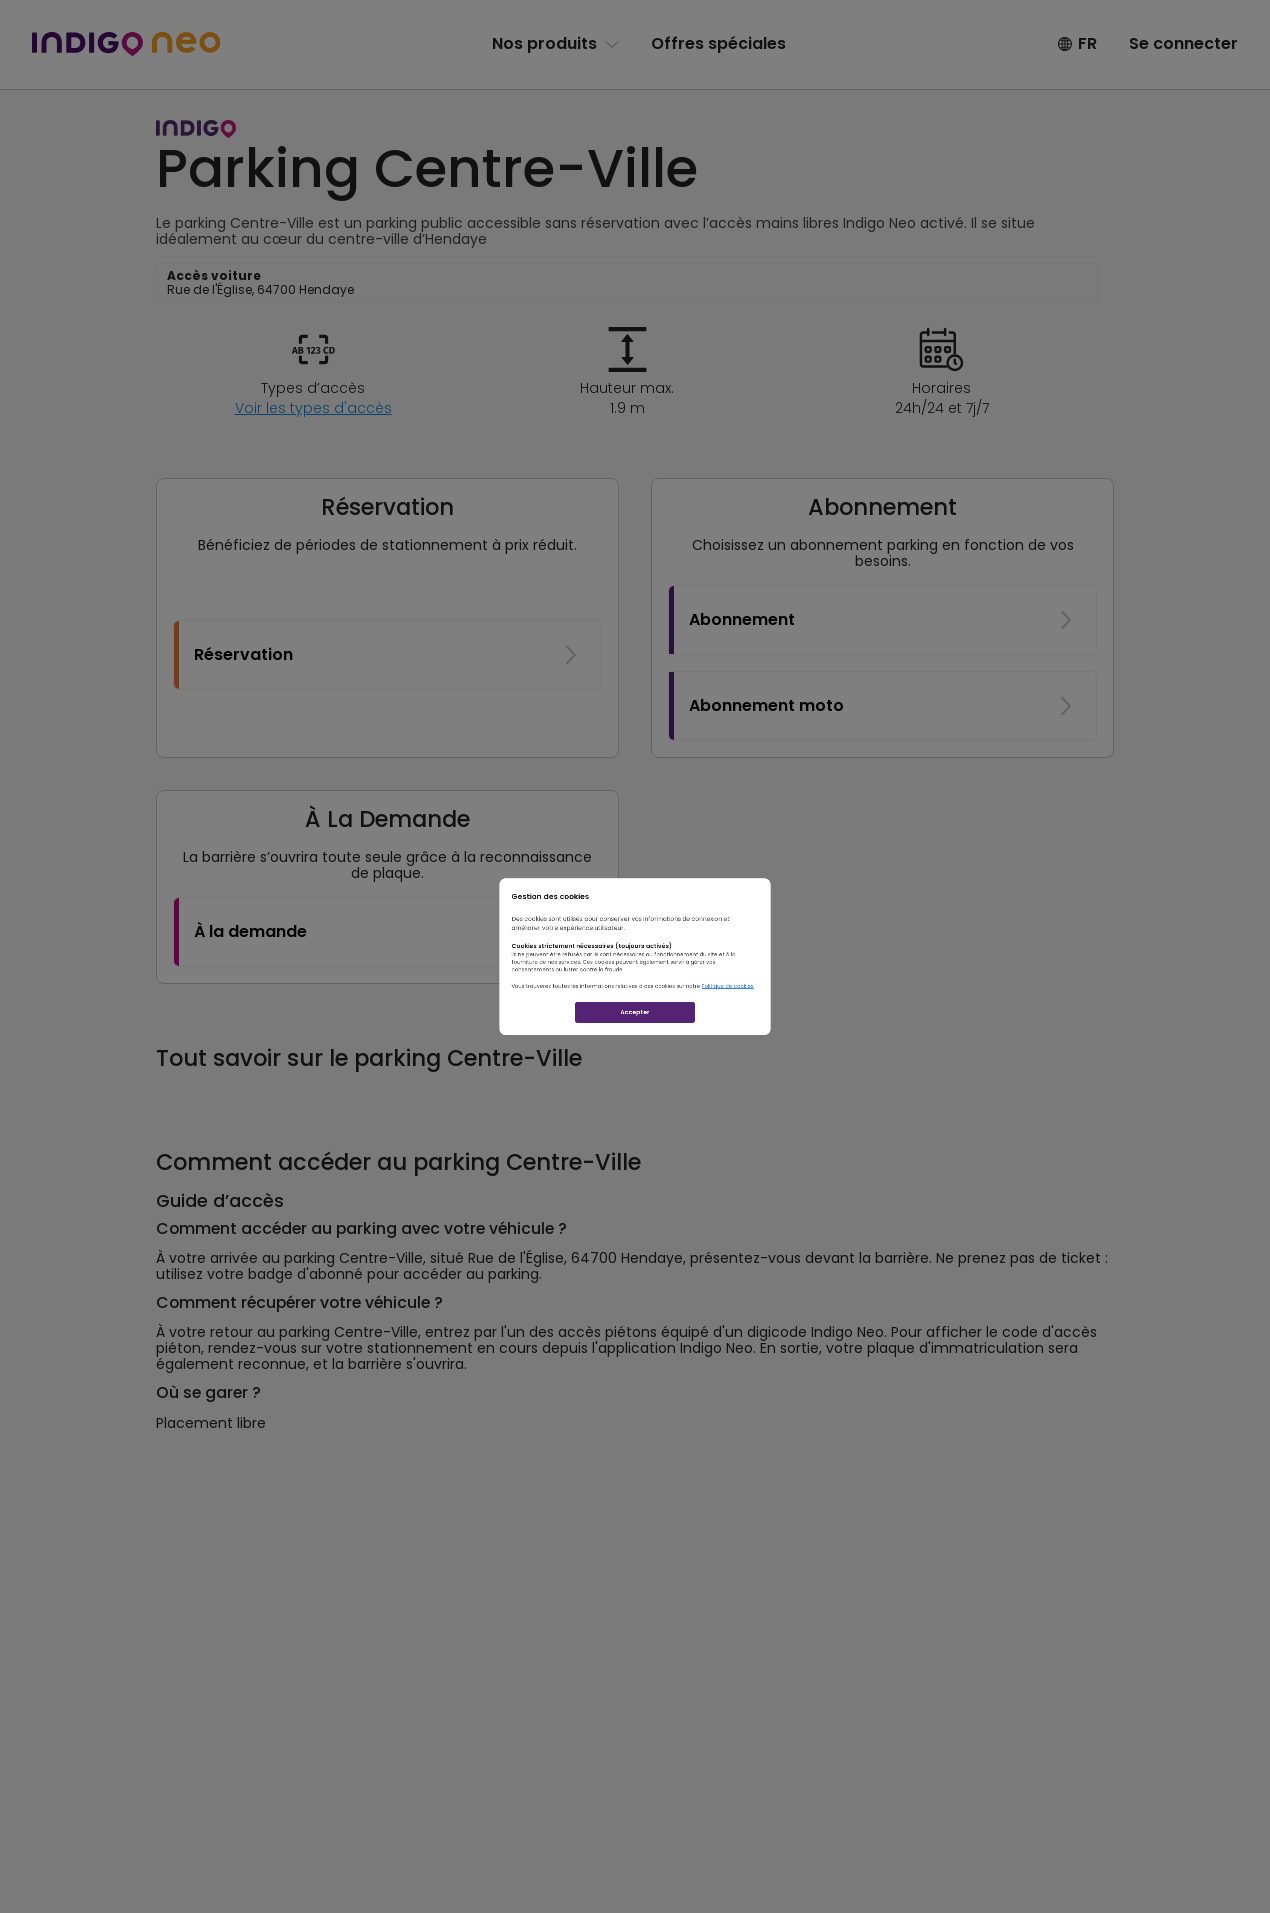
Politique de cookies (881, 1035)
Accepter (635, 1104)
